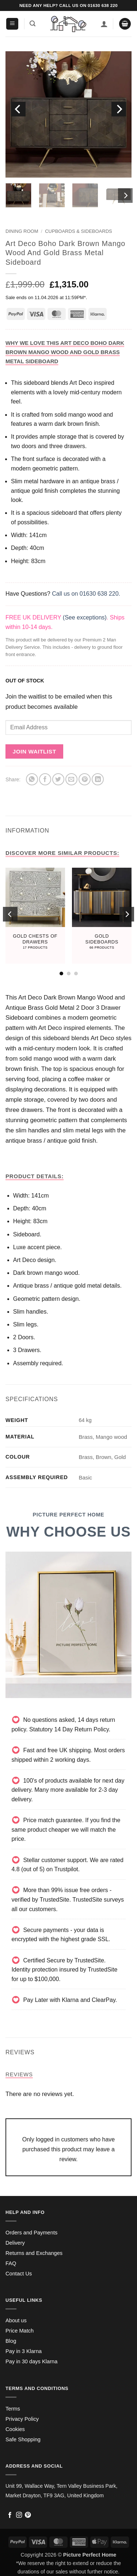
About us (16, 2320)
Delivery (15, 2243)
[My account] (104, 24)
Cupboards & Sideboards (78, 231)
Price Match (19, 2331)
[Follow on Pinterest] (28, 2515)
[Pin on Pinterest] (85, 779)
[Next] (118, 109)
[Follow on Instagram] (19, 2515)
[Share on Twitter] (58, 779)
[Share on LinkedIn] (98, 779)
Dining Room (21, 231)
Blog (10, 2341)
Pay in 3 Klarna (23, 2351)
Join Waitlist (34, 751)
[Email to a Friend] (71, 779)
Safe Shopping (23, 2439)
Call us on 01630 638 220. (86, 594)
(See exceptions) (85, 617)
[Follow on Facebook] (10, 2515)
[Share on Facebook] (45, 779)
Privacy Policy (22, 2419)
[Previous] (18, 109)
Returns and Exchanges (33, 2253)
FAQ (10, 2263)
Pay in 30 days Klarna (31, 2361)
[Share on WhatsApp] (32, 779)
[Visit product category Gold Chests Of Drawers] (35, 916)
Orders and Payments (31, 2233)
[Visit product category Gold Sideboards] (102, 916)
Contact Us (18, 2274)
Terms (12, 2409)
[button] (12, 24)
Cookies (15, 2429)
